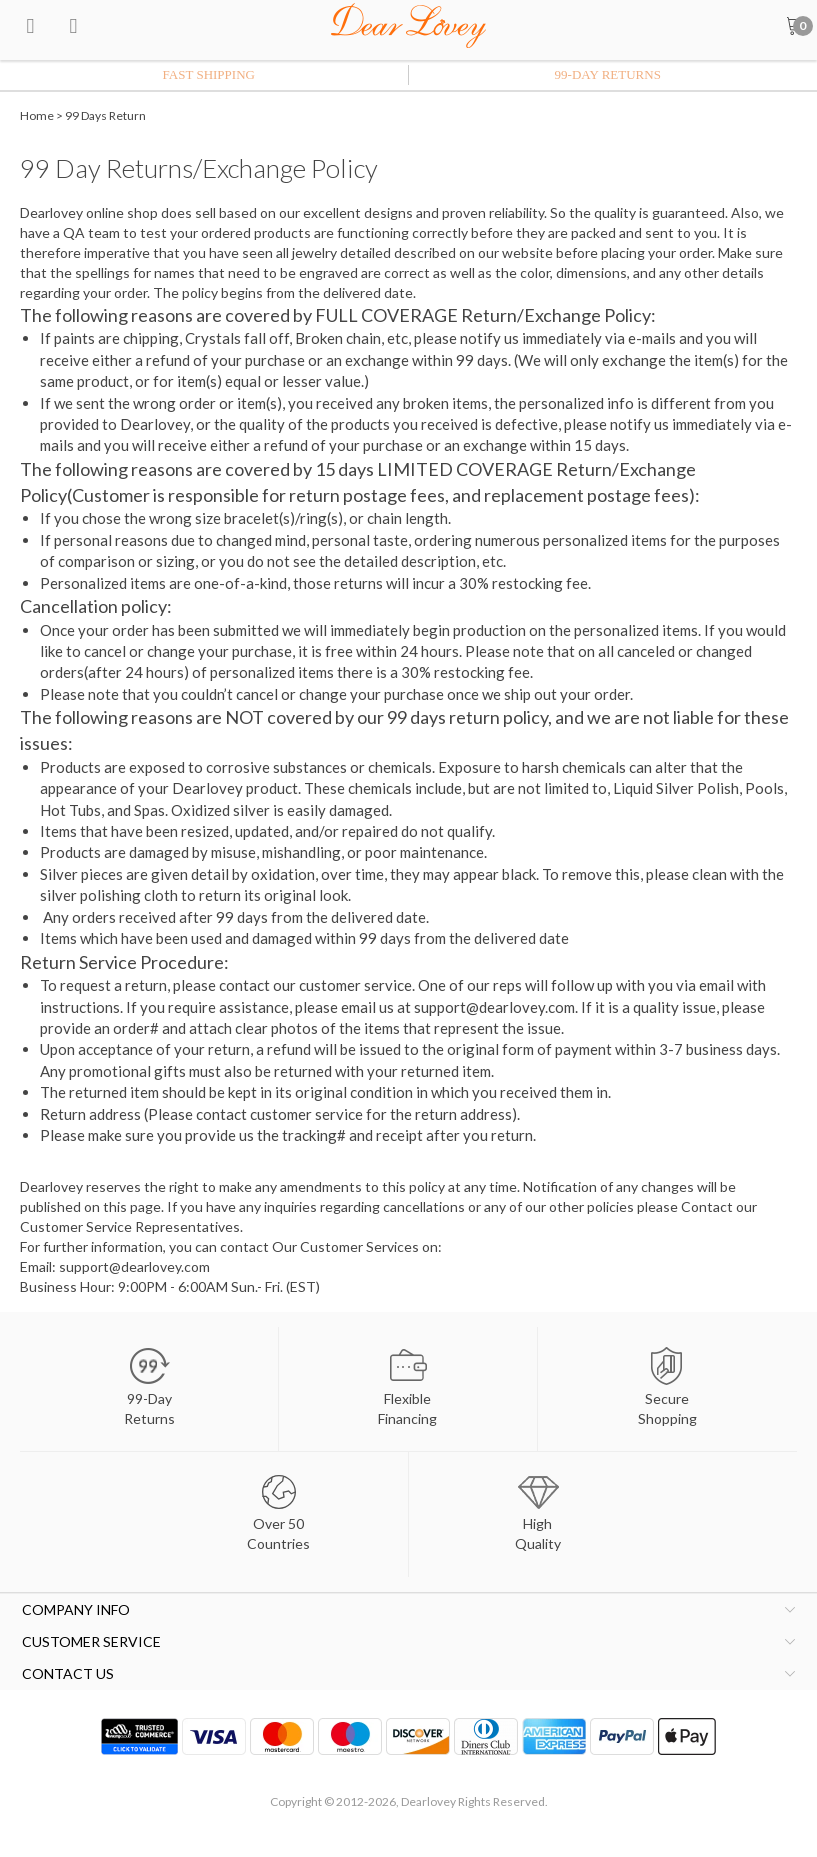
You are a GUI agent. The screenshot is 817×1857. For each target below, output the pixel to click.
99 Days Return (105, 115)
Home (37, 115)
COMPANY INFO (76, 1609)
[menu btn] (30, 25)
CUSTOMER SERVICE (91, 1641)
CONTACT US (68, 1673)
